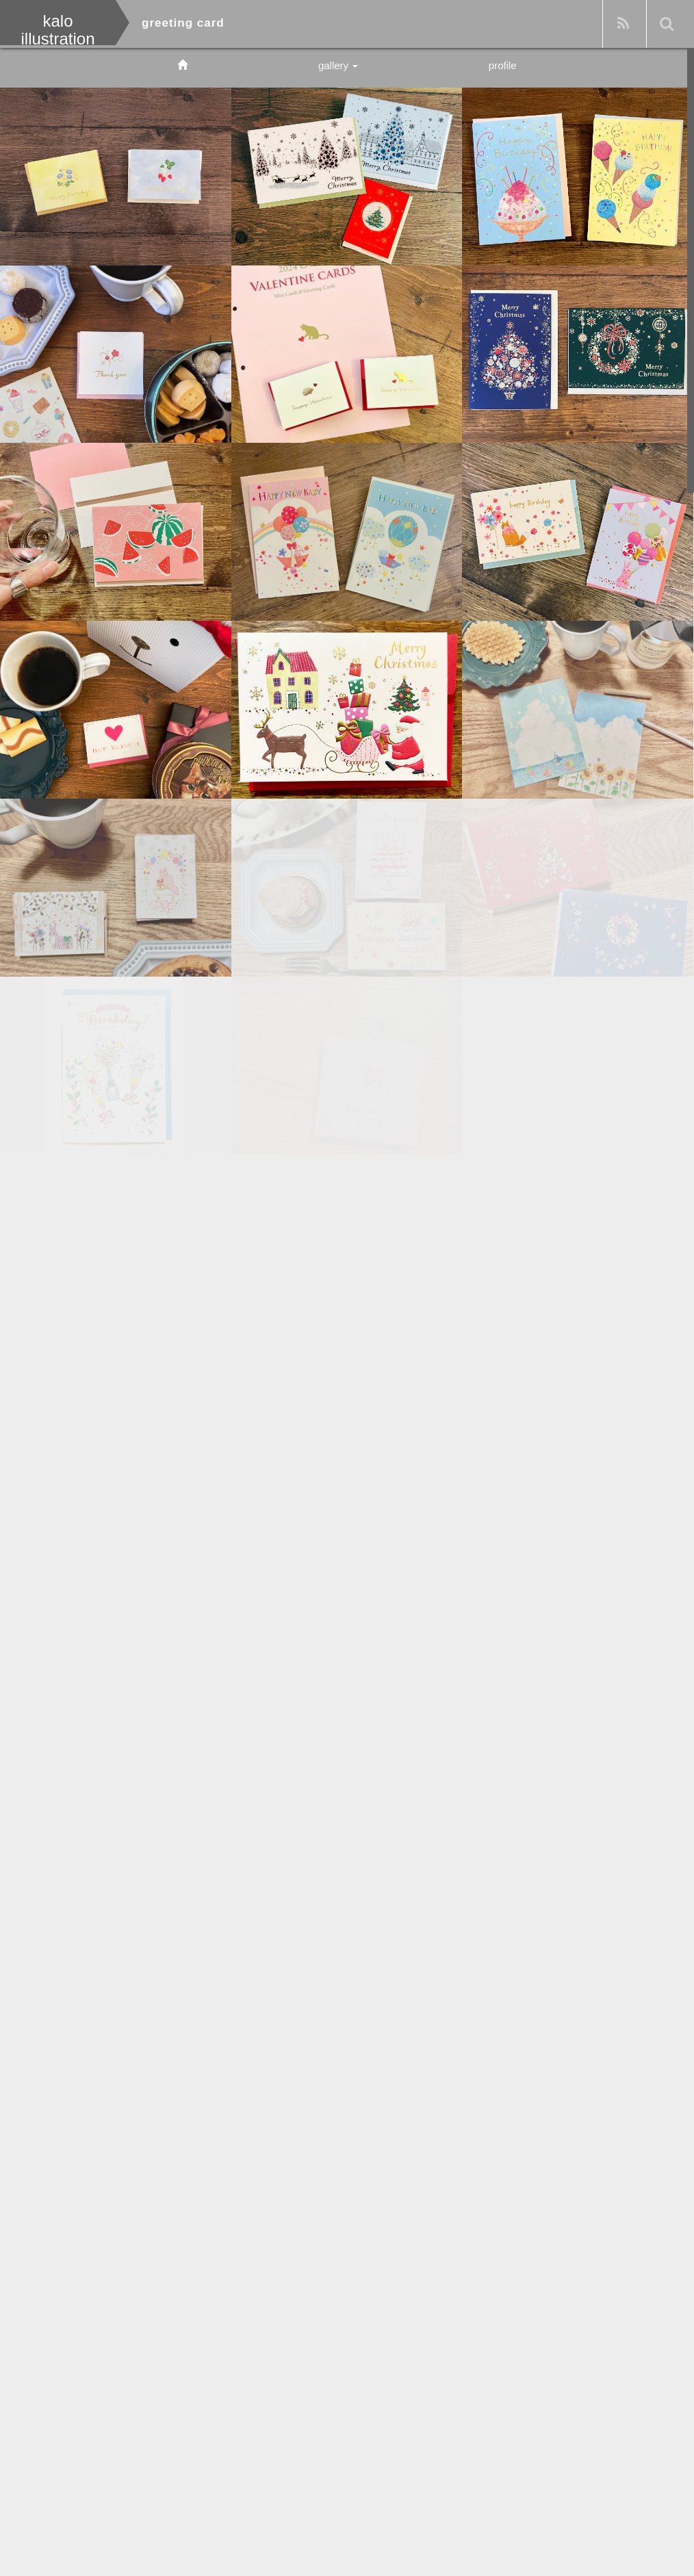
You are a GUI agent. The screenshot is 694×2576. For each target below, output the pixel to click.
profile (503, 65)
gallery (338, 65)
